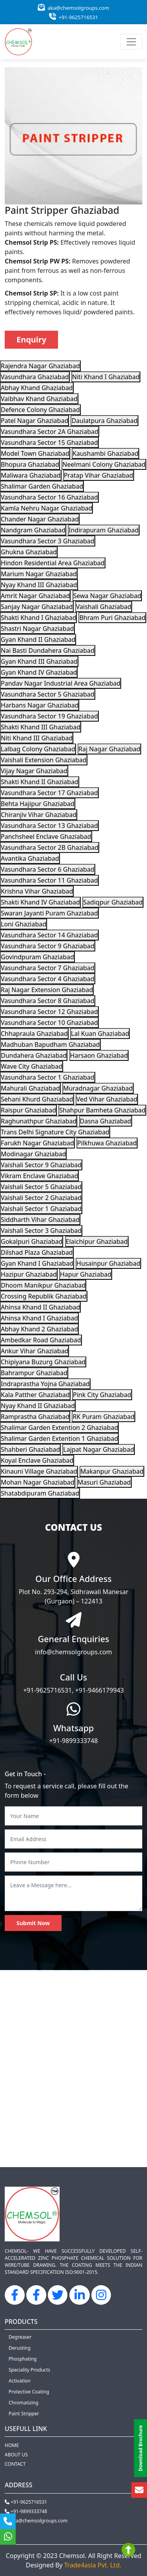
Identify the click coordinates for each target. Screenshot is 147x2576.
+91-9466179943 (99, 1690)
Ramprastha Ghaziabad (35, 1416)
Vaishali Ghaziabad (103, 606)
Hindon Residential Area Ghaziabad (53, 563)
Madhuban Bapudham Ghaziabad (50, 1044)
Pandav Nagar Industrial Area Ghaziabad (60, 683)
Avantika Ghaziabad (30, 858)
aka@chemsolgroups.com (73, 7)
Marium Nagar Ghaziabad (39, 574)
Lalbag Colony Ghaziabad (38, 749)
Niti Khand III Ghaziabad (37, 738)
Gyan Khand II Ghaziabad (38, 639)
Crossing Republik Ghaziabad (44, 1296)
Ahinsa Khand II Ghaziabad (40, 1307)
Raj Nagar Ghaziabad (109, 749)
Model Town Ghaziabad (35, 453)
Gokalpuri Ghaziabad (31, 1241)
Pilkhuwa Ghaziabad (107, 1143)
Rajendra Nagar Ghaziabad (40, 366)
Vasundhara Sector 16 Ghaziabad (49, 497)
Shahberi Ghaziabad (30, 1449)
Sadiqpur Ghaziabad (113, 902)
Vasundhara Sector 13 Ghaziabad (49, 825)
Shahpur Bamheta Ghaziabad (102, 1110)
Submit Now (33, 1923)
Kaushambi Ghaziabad (105, 453)
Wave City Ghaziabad (31, 1066)
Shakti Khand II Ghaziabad (39, 781)
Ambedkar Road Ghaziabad (41, 1340)
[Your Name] (73, 1815)
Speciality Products (29, 2369)
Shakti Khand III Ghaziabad (40, 727)
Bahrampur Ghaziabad (34, 1373)
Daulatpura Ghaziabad (104, 420)
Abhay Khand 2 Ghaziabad (39, 1329)
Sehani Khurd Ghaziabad (37, 1099)
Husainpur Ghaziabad (108, 1263)
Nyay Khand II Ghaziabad (38, 1405)
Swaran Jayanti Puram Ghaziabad (49, 913)
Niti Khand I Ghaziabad (106, 377)
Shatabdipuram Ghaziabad (40, 1493)
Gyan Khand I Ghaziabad (37, 1263)
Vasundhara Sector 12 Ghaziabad (49, 1011)
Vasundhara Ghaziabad (35, 377)
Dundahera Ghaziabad (34, 1055)
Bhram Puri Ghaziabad (112, 617)
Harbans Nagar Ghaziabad (39, 705)
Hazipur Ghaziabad (29, 1274)
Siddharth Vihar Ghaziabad (40, 1219)
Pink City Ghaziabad (102, 1394)
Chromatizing (23, 2402)
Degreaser (20, 2337)
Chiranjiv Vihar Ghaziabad (38, 814)
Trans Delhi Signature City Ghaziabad (55, 1132)
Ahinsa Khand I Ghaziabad (39, 1318)
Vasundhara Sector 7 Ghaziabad (47, 968)
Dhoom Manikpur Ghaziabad (43, 1285)
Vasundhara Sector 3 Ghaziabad (47, 541)
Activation (20, 2380)
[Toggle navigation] (131, 42)
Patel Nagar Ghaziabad (34, 420)
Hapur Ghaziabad (85, 1274)
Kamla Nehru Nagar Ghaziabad (46, 508)
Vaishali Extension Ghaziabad (44, 760)
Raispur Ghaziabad (28, 1110)
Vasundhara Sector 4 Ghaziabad (47, 979)
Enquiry (31, 339)
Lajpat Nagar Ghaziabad (98, 1449)
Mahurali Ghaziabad (30, 1088)
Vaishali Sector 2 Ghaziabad (41, 1197)
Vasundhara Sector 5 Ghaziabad (47, 694)
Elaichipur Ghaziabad (97, 1241)
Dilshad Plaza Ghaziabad (37, 1252)
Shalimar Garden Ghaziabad (42, 486)
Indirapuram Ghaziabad (103, 530)
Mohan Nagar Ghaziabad (37, 1482)
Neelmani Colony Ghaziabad (103, 464)
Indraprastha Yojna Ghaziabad (45, 1383)
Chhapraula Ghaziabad (34, 1033)
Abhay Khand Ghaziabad (37, 387)
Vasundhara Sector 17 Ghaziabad (49, 792)
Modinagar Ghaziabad (33, 1154)
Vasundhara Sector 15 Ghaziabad (49, 442)
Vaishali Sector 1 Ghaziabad (41, 1208)
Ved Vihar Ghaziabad (106, 1099)
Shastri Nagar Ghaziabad (37, 628)
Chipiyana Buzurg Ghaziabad (43, 1362)
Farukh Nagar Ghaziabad (37, 1143)
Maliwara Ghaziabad (31, 475)
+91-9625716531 (73, 17)
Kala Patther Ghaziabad (35, 1394)
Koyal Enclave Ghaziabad (37, 1460)
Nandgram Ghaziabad (33, 530)
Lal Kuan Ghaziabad (100, 1033)
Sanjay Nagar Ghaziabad (37, 606)
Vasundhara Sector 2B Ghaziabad (49, 847)
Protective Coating (29, 2391)
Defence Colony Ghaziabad (40, 409)
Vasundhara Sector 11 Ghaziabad (49, 880)
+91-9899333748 (73, 1740)
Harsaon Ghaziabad (99, 1055)
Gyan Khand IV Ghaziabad (39, 672)
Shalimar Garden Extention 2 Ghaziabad (59, 1427)
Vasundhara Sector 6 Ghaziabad (47, 869)
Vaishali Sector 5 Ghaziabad (41, 1186)
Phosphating (22, 2359)
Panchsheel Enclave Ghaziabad (46, 836)
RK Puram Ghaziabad (103, 1416)
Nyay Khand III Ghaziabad (39, 584)
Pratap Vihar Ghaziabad (98, 475)
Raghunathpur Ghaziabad (38, 1121)
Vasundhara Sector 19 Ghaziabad (49, 716)
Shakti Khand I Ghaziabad (38, 617)
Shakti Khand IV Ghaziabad (40, 902)
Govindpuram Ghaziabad (37, 957)
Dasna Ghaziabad (105, 1121)
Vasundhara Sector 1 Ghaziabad (47, 1077)
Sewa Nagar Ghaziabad (107, 595)
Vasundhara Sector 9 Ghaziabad (47, 946)
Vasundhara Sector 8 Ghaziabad (47, 1000)
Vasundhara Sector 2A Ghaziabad (49, 431)
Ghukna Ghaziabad (29, 552)
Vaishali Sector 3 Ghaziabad (41, 1230)
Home (12, 2445)
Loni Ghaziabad (23, 924)
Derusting (20, 2348)
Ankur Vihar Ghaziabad (34, 1351)
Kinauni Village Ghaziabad (39, 1471)
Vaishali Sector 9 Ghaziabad (41, 1165)
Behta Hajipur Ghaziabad (37, 803)
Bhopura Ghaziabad (30, 464)
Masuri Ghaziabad (104, 1482)
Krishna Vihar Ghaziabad (37, 891)
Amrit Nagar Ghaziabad (35, 595)
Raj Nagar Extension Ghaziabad (47, 989)
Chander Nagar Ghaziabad (40, 519)
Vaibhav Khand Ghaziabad (39, 398)
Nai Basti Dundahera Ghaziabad (47, 650)
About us (16, 2454)
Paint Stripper (24, 2413)
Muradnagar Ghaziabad (98, 1088)
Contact (15, 2464)
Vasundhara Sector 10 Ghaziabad (49, 1022)
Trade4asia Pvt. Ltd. (93, 2565)
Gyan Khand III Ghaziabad (39, 661)
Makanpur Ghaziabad (111, 1471)
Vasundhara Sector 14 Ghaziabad (49, 935)
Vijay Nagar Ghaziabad (34, 771)
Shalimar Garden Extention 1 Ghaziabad (59, 1438)
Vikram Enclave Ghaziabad (39, 1176)
